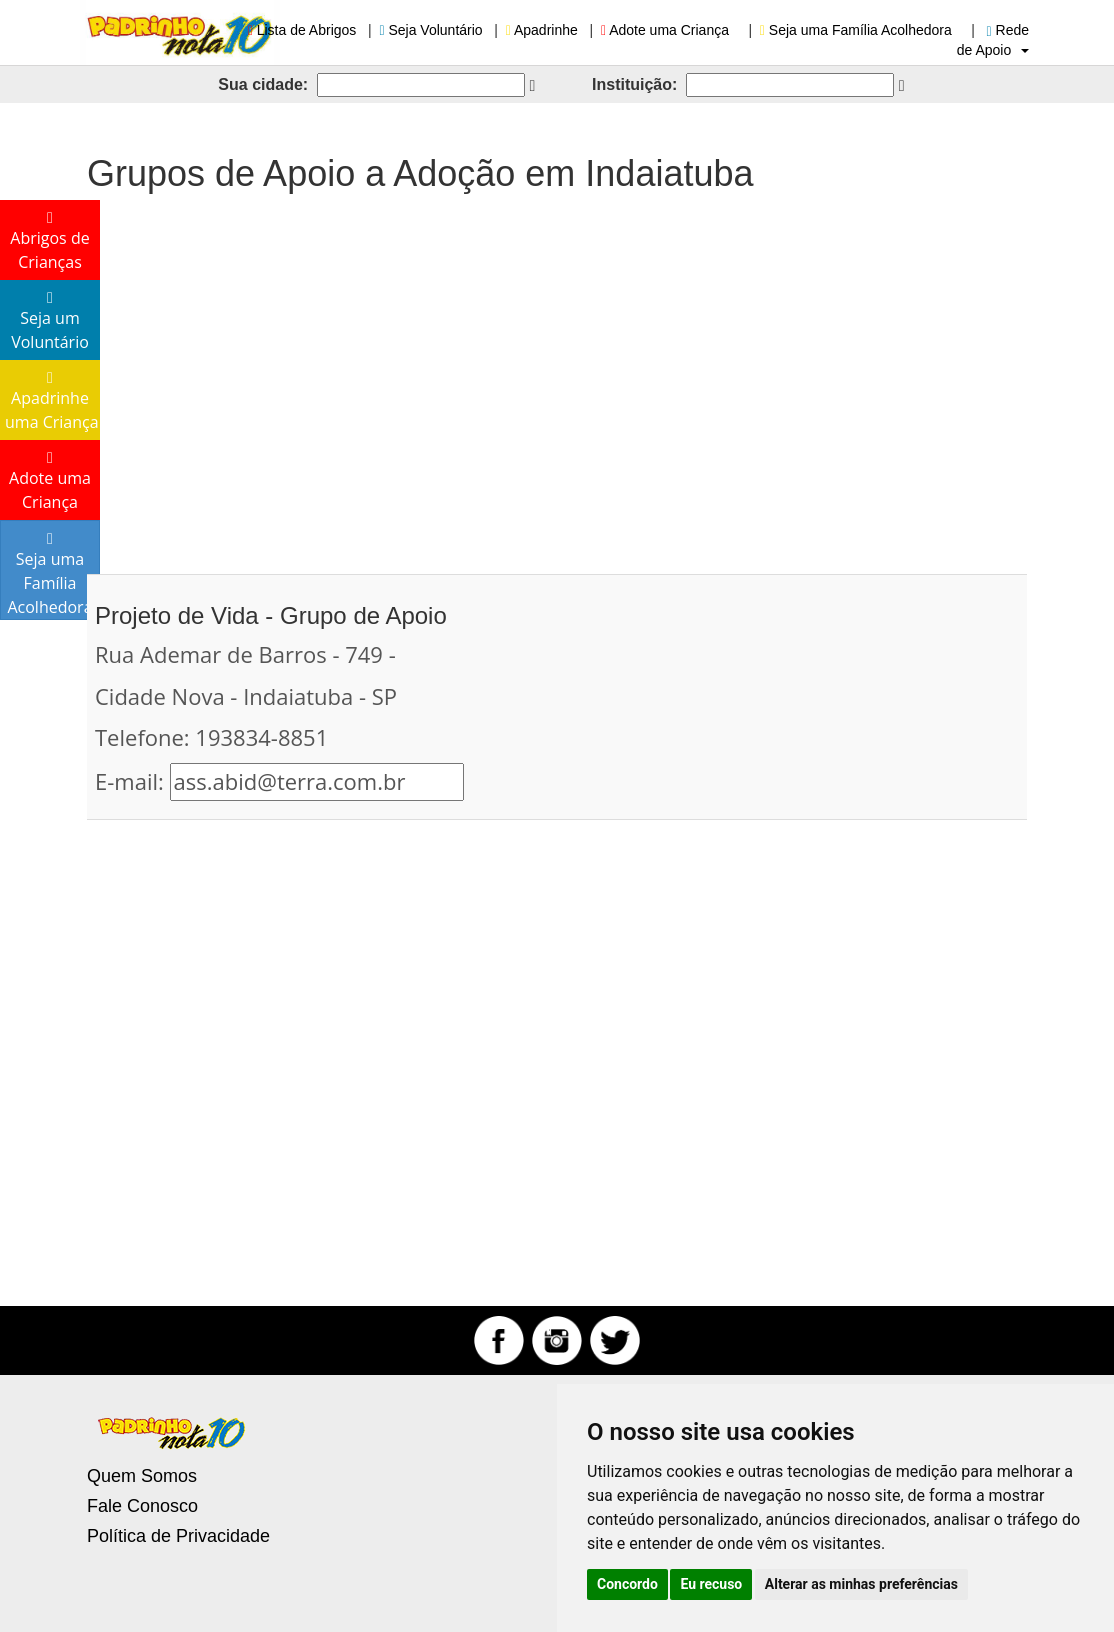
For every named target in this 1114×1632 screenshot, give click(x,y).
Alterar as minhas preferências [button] (861, 1584)
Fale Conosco (142, 1506)
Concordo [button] (627, 1584)
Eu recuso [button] (711, 1584)
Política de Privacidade (178, 1536)
